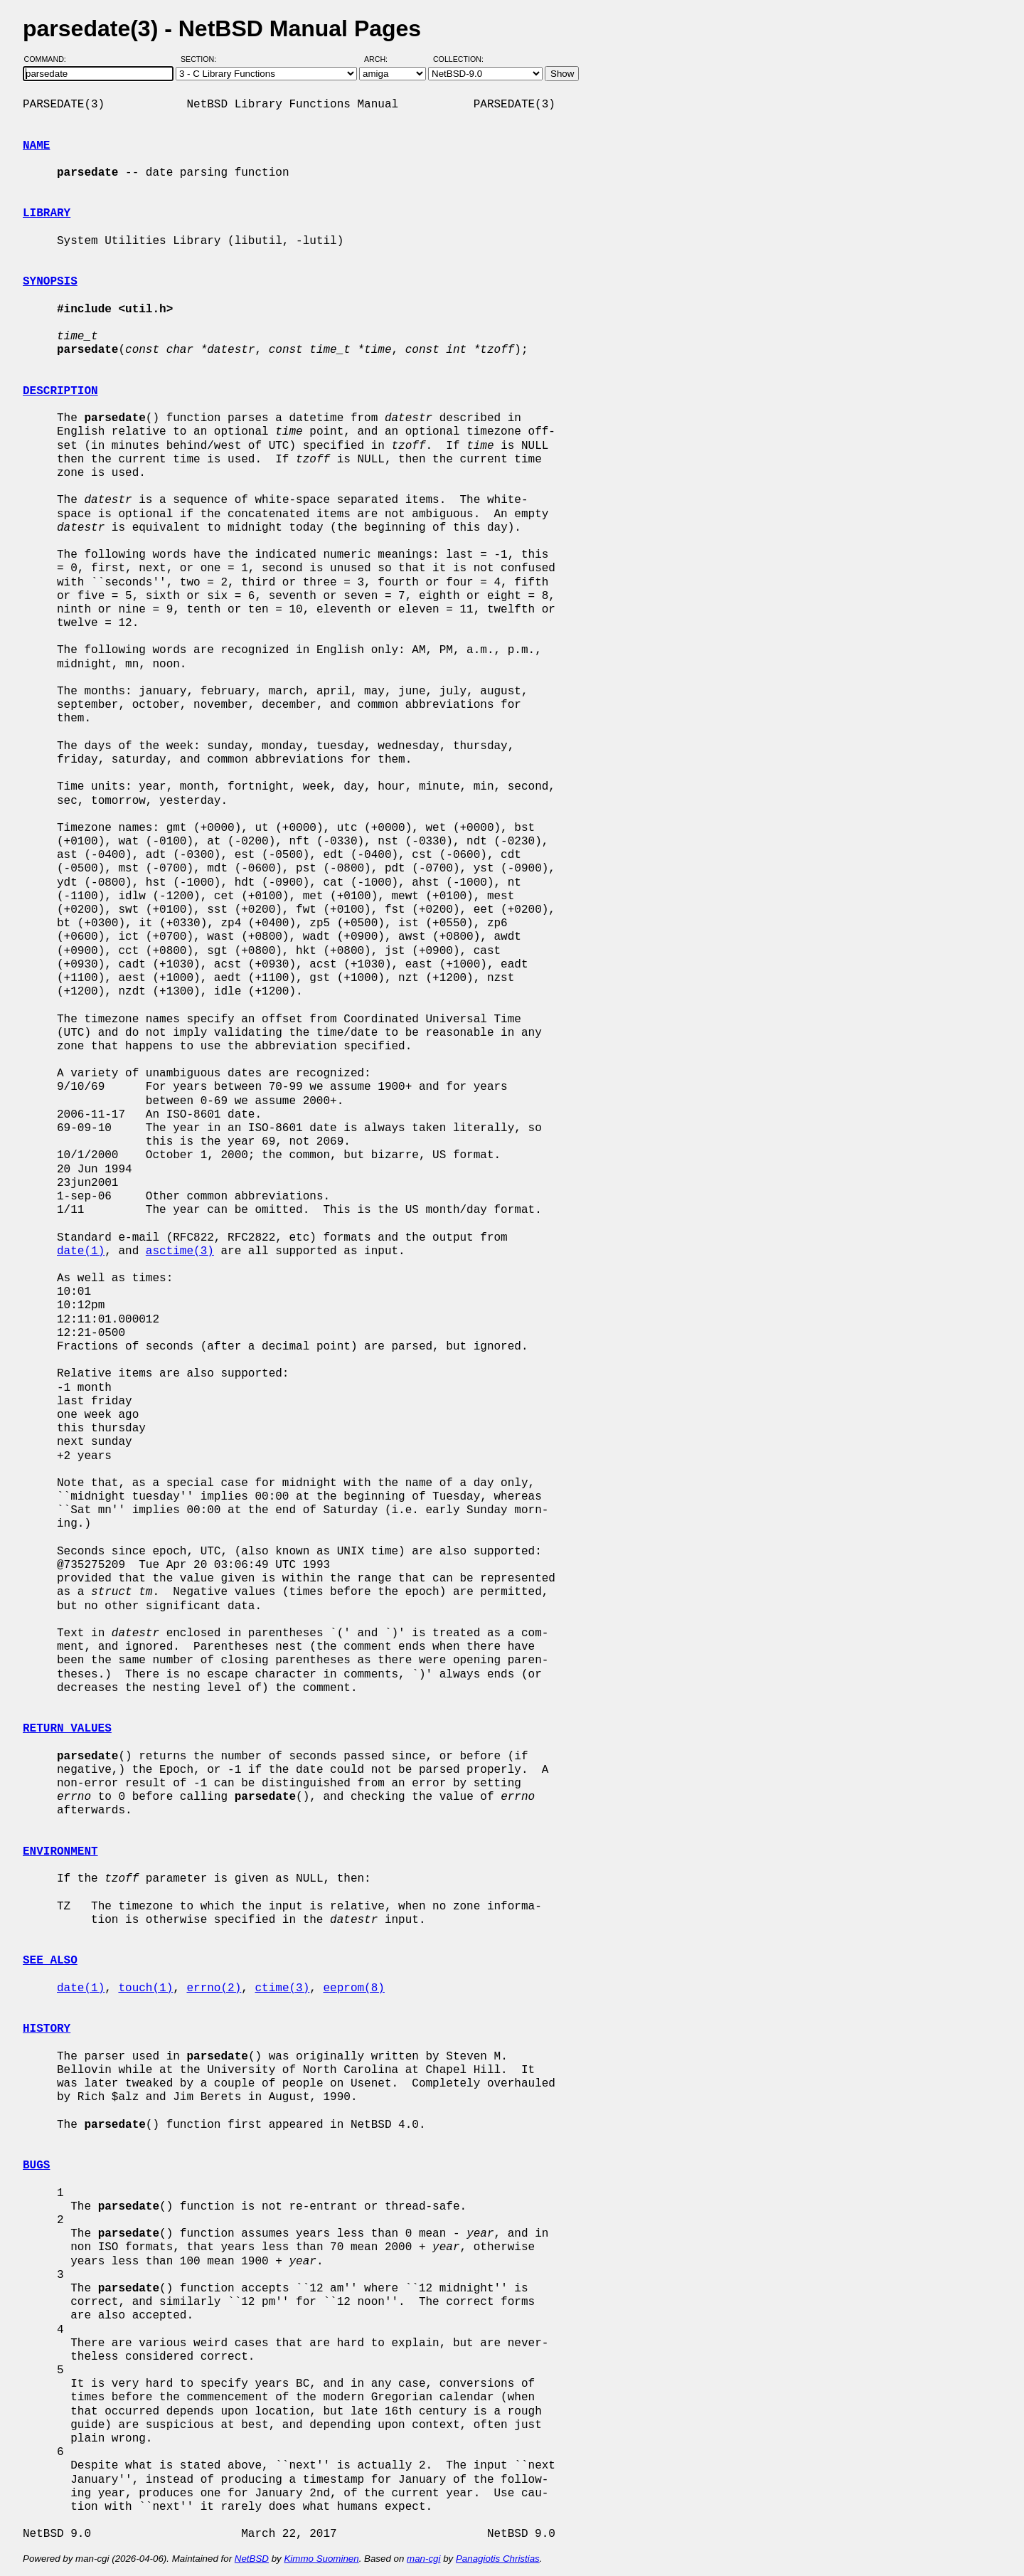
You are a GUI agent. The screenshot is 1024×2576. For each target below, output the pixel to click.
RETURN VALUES (67, 1729)
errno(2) (213, 1988)
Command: (49, 59)
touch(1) (145, 1988)
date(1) (81, 1251)
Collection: (458, 59)
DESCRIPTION (60, 391)
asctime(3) (180, 1251)
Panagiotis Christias (498, 2558)
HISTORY (46, 2029)
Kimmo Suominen (321, 2558)
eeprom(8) (353, 1988)
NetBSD (252, 2558)
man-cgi (423, 2558)
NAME (36, 146)
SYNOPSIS (50, 282)
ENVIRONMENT (60, 1852)
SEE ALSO (50, 1960)
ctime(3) (282, 1988)
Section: (202, 59)
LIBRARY (46, 213)
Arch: (382, 59)
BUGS (36, 2165)
